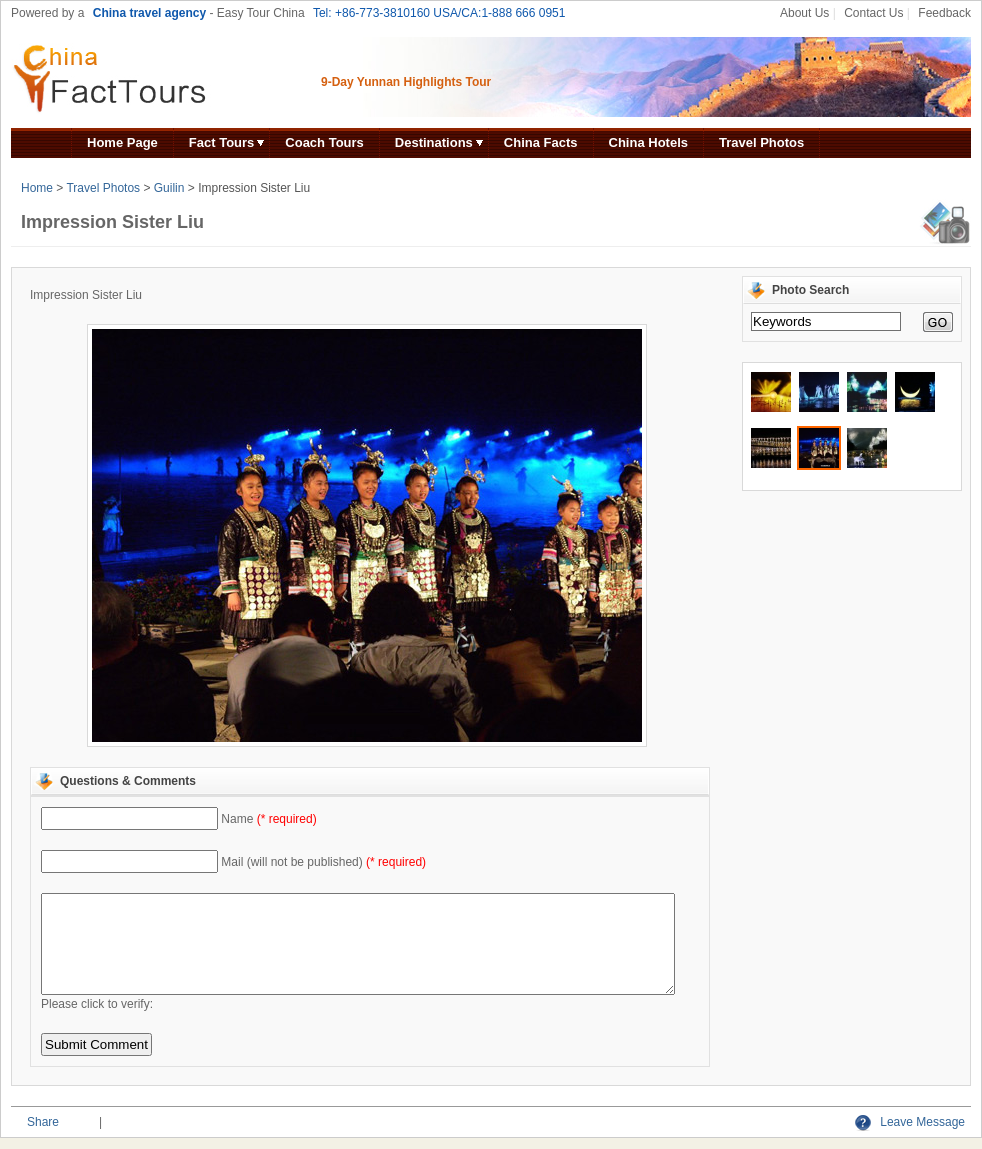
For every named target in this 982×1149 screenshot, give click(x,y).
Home (37, 188)
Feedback (944, 13)
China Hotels (648, 142)
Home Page (122, 142)
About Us (804, 13)
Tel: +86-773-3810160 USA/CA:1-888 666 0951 (439, 13)
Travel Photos (761, 142)
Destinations (434, 142)
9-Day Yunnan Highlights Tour (406, 82)
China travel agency (149, 13)
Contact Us (873, 13)
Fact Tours (222, 142)
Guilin (169, 188)
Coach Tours (324, 142)
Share (43, 1122)
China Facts (541, 142)
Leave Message (910, 1122)
